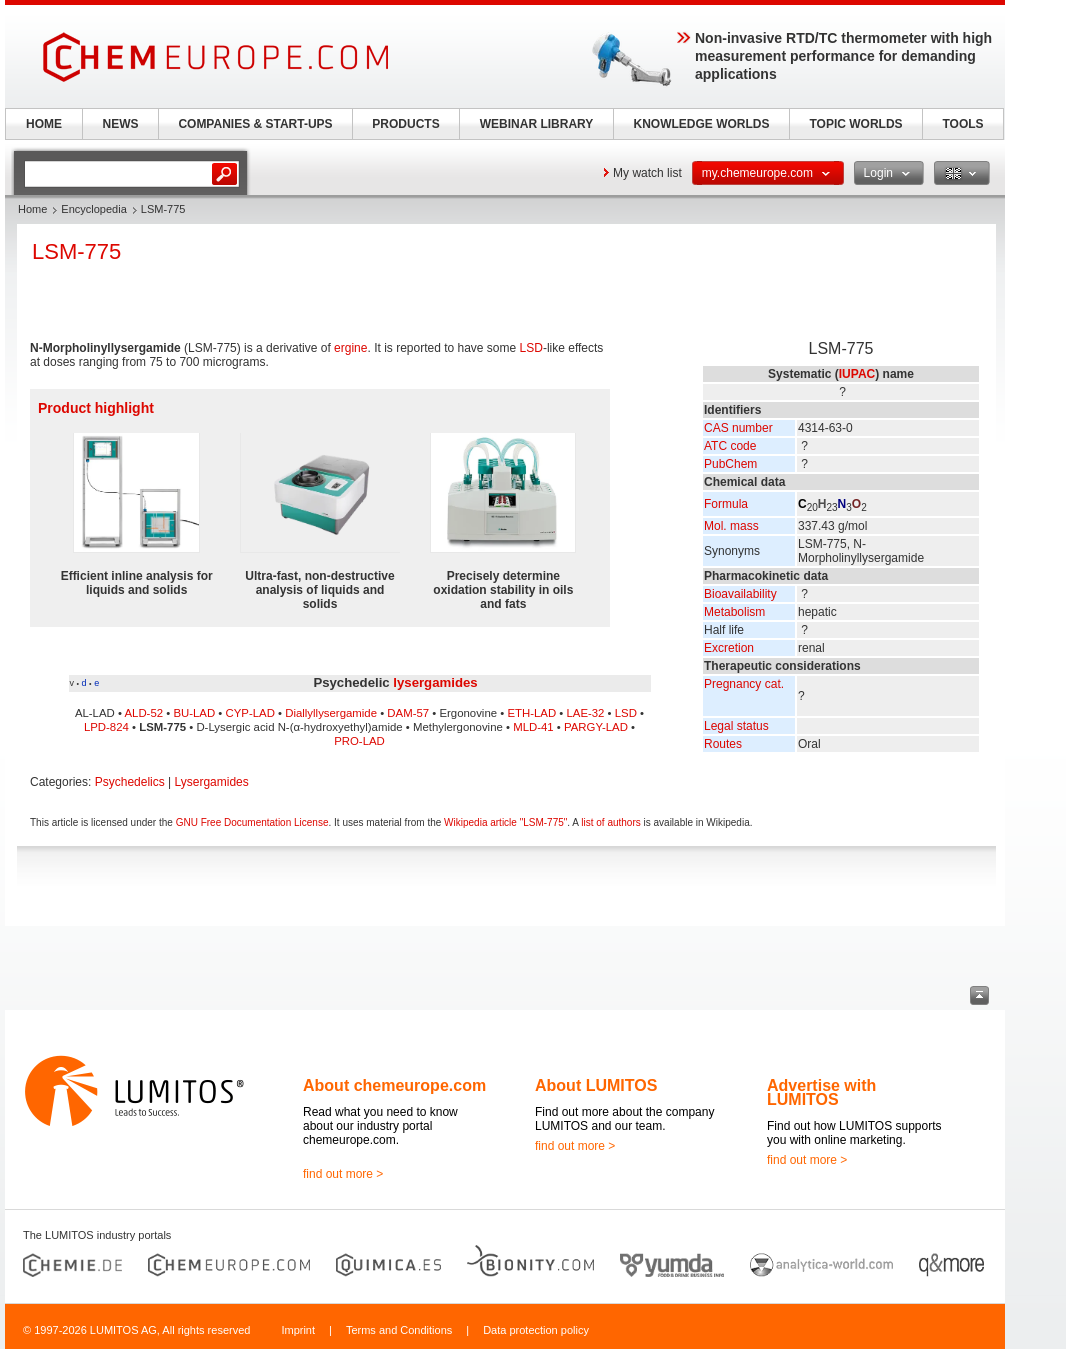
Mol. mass (731, 526)
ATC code (730, 446)
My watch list (647, 173)
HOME (44, 124)
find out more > (343, 1174)
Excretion (729, 648)
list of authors (610, 822)
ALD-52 (143, 713)
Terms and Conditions (399, 1330)
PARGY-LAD (596, 727)
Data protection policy (536, 1330)
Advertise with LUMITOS (821, 1092)
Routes (723, 744)
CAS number (738, 428)
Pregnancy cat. (744, 684)
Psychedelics (130, 782)
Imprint (298, 1330)
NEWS (121, 124)
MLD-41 (533, 727)
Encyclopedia (93, 209)
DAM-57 (408, 713)
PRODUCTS (405, 124)
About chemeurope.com (394, 1085)
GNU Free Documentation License (252, 822)
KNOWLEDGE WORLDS (702, 124)
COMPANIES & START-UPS (255, 124)
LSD (531, 348)
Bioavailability (740, 594)
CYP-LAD (250, 713)
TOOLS (962, 124)
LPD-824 (106, 727)
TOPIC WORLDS (855, 124)
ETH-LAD (531, 713)
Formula (726, 504)
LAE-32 (585, 713)
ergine (350, 348)
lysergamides (435, 682)
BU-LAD (194, 713)
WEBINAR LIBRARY (537, 124)
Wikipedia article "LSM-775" (505, 822)
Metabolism (734, 612)
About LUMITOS (596, 1085)
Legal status (736, 726)
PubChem (730, 464)
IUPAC (857, 374)
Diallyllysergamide (331, 713)
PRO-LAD (359, 741)
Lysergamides (212, 782)
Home (32, 209)
